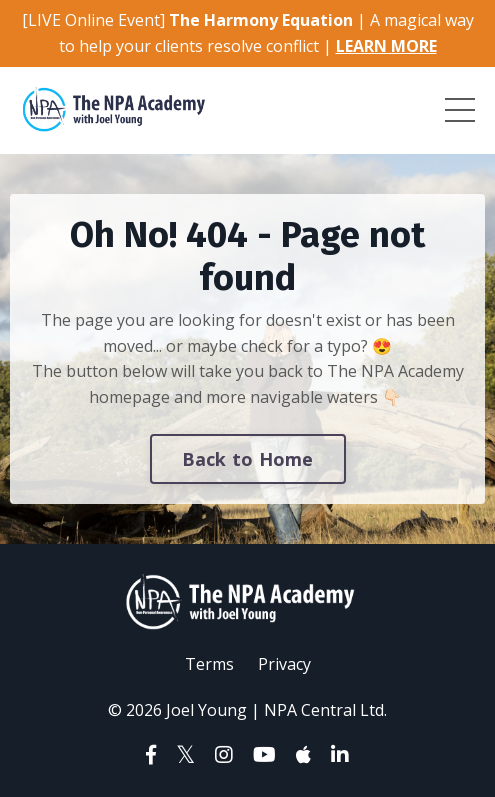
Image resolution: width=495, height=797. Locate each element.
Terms (209, 664)
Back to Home (248, 459)
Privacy (284, 664)
